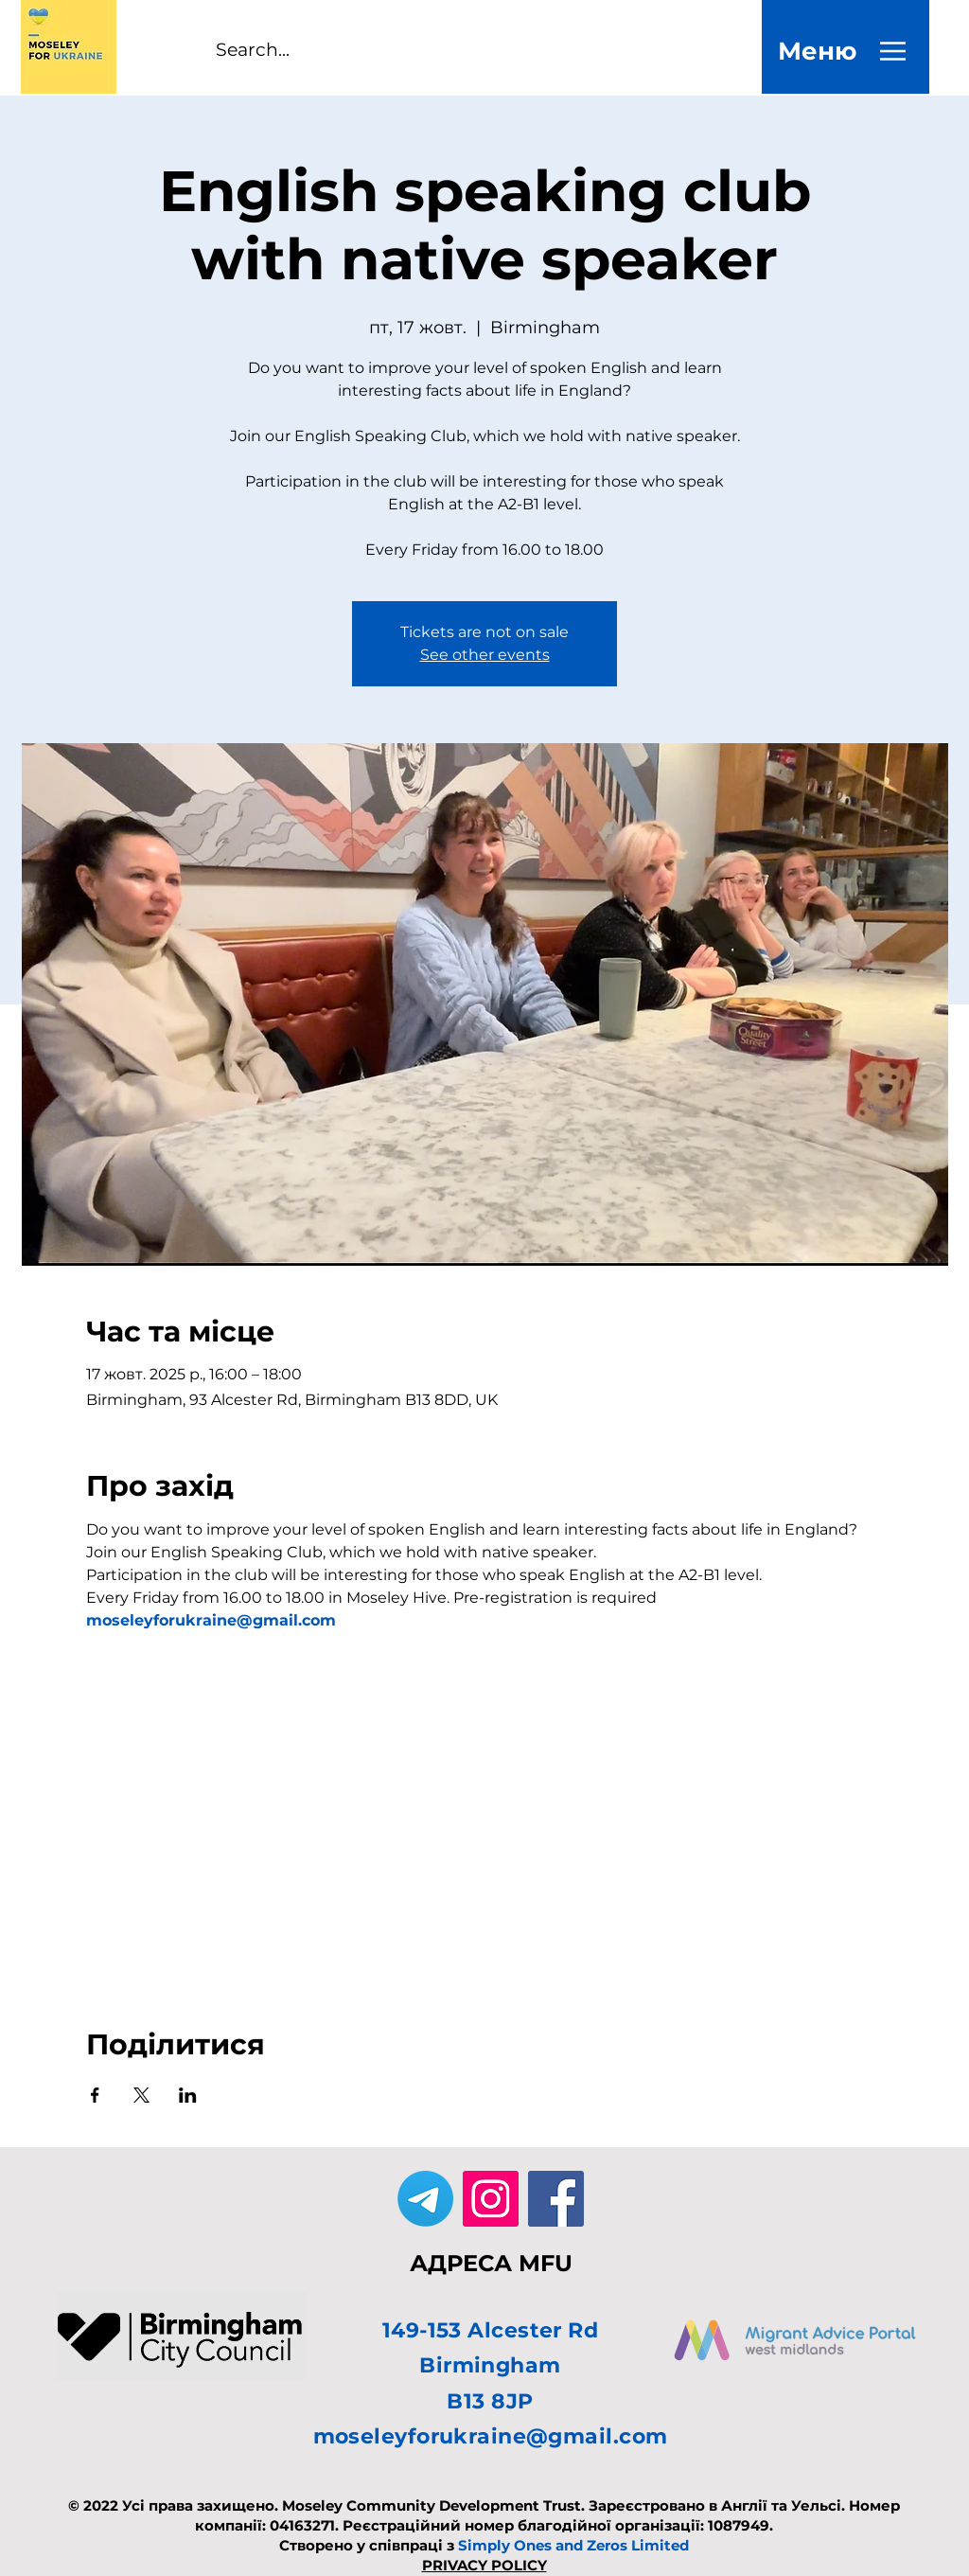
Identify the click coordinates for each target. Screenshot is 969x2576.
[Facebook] (556, 2199)
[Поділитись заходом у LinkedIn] (188, 2095)
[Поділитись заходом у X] (141, 2095)
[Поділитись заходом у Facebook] (95, 2095)
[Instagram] (491, 2199)
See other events (485, 655)
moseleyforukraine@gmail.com (490, 2436)
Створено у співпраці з (484, 2545)
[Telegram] (425, 2199)
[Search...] (270, 50)
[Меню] (817, 51)
